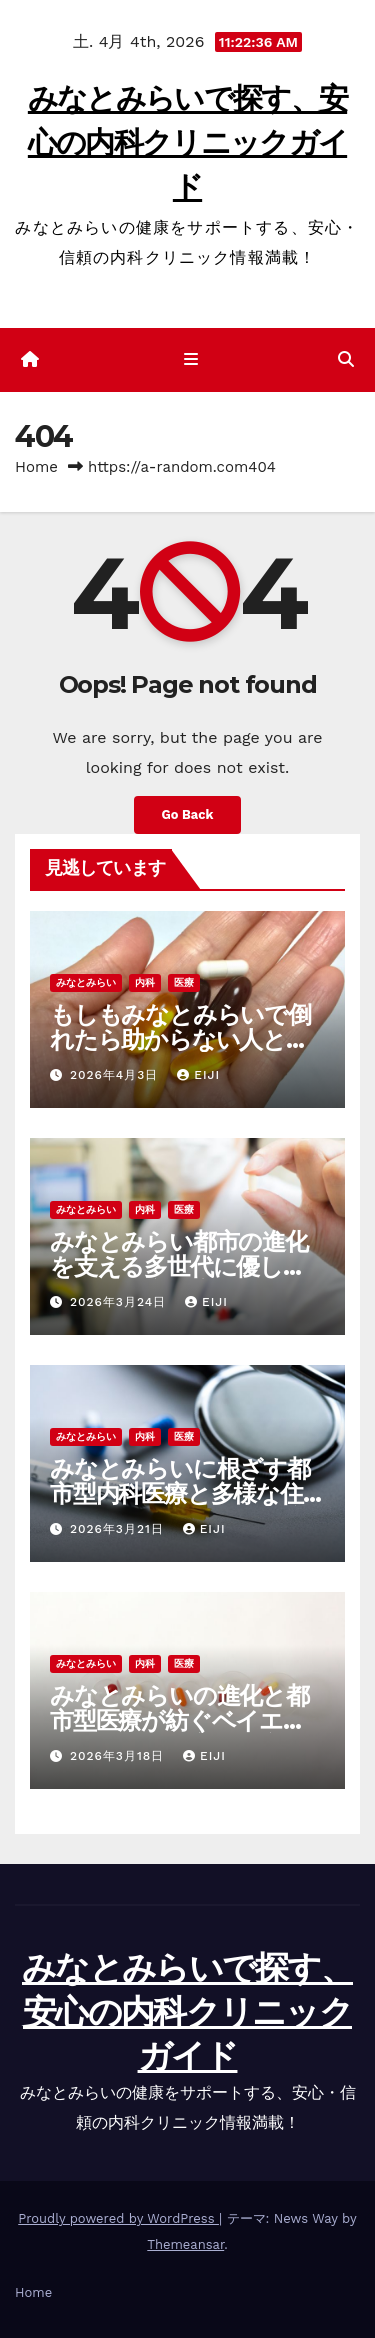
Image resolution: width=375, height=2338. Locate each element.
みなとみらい (86, 982)
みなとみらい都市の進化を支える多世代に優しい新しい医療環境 (179, 1266)
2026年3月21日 (119, 1529)
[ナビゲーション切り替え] (191, 360)
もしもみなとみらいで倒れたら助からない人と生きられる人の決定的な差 (180, 1039)
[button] (346, 359)
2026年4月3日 (116, 1075)
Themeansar (185, 2244)
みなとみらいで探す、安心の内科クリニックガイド (187, 142)
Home (36, 467)
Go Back (188, 814)
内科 (145, 982)
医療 (184, 982)
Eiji (198, 1075)
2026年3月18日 (119, 1756)
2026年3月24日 (120, 1302)
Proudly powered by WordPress (118, 2218)
